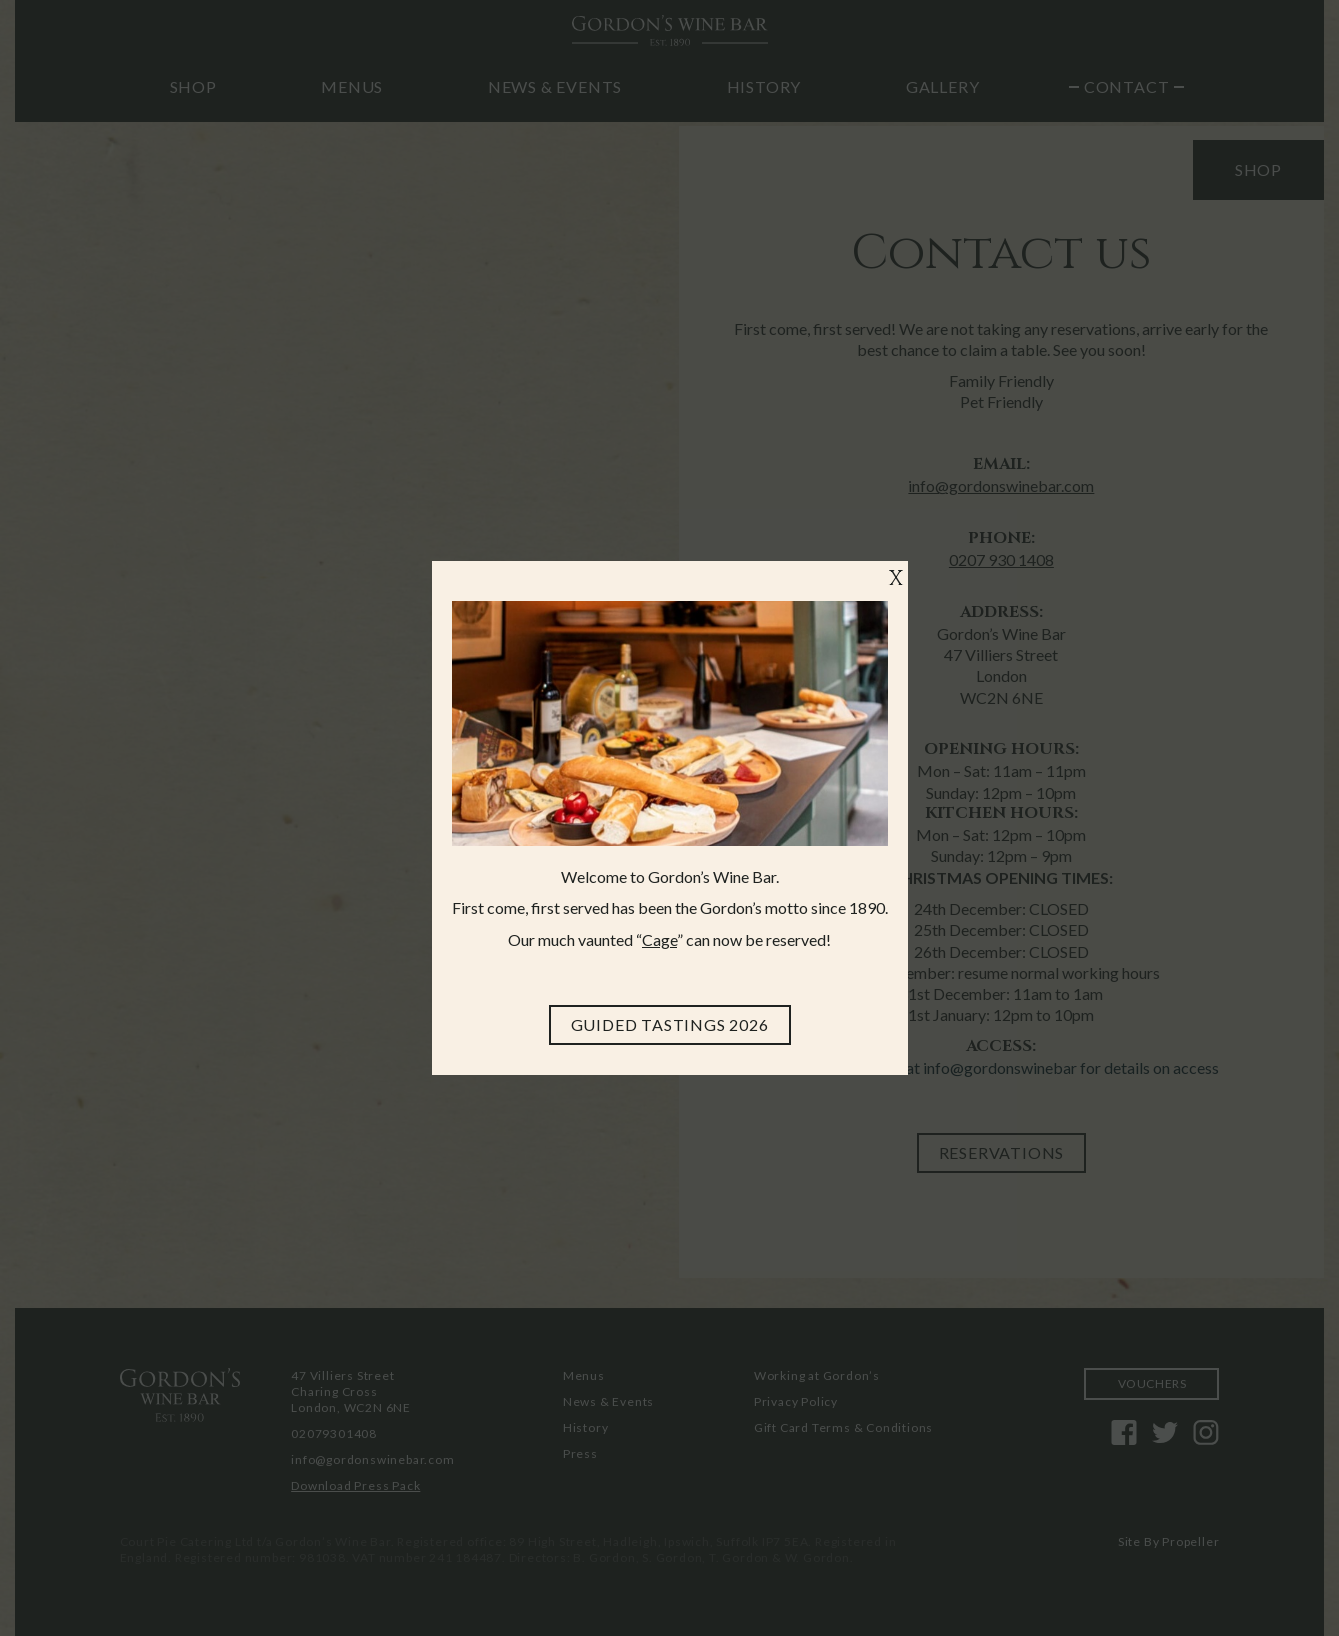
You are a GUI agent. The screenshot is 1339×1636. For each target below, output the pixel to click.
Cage (659, 939)
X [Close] (896, 579)
